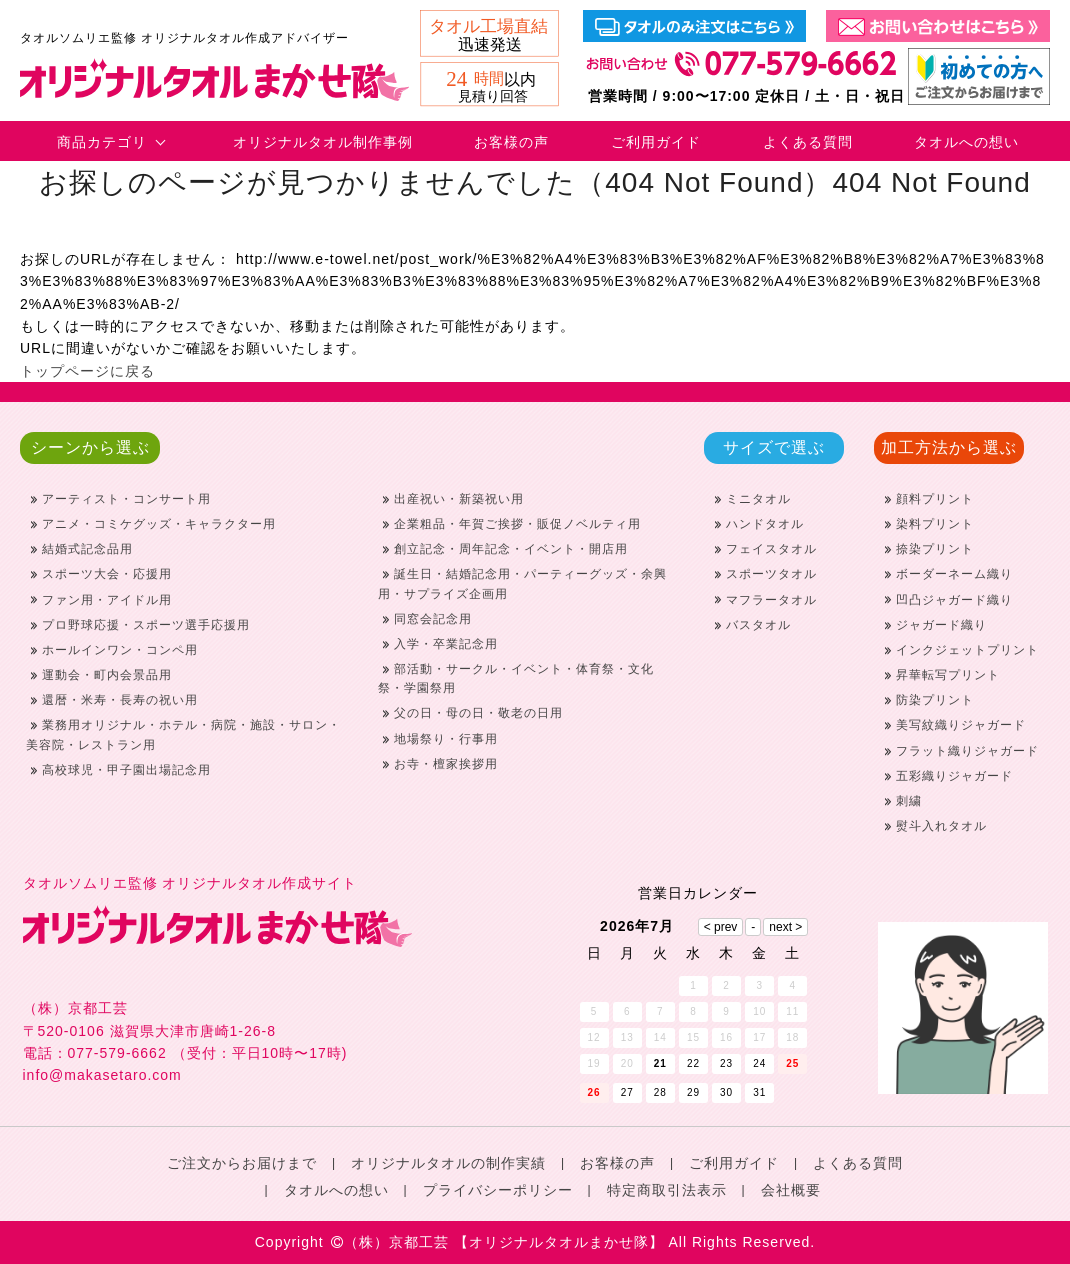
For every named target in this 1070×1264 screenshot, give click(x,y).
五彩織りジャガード (954, 776)
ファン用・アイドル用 (107, 600)
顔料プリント (935, 499)
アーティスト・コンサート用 (126, 499)
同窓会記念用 (433, 619)
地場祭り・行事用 (446, 739)
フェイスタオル (771, 549)
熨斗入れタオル (941, 826)
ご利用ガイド (656, 142)
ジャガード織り (941, 625)
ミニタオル (758, 499)
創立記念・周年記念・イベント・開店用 (511, 549)
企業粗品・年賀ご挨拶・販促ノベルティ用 (517, 524)
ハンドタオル (765, 524)
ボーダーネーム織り (954, 574)
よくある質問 (808, 142)
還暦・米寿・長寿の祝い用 (120, 700)
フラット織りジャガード (967, 751)
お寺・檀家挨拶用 (446, 764)
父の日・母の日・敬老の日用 (478, 713)
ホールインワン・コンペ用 (120, 650)
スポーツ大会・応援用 (107, 574)
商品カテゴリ (102, 142)
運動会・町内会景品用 (107, 675)
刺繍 (909, 801)
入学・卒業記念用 (446, 644)
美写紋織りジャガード (961, 725)
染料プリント (935, 524)
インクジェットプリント (967, 650)
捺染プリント (935, 549)
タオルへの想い (966, 142)
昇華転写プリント (948, 675)
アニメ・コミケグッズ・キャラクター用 (159, 524)
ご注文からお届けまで (242, 1163)
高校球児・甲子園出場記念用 (126, 770)
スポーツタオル (771, 574)
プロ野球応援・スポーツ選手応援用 (146, 625)
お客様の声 (511, 142)
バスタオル (758, 625)
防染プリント (935, 700)
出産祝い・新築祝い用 (459, 499)
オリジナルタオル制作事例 (323, 142)
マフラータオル (771, 600)
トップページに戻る (87, 371)
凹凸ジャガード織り (954, 600)
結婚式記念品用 (87, 549)
